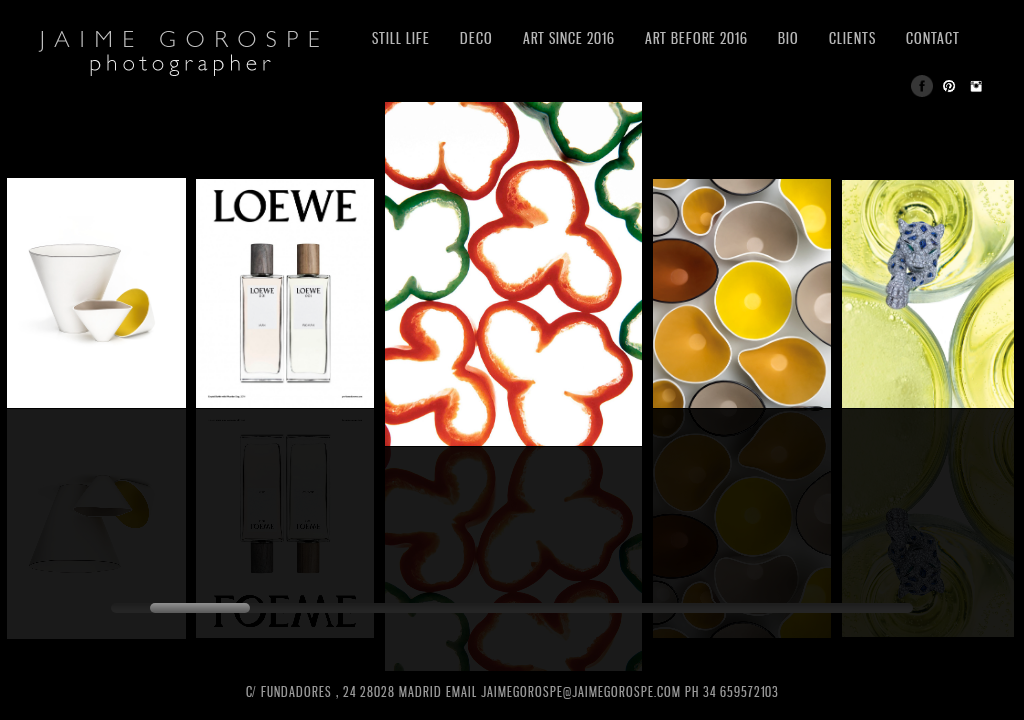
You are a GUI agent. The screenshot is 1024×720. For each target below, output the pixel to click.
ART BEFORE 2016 (696, 38)
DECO (476, 38)
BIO (788, 38)
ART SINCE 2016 (569, 38)
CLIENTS (852, 38)
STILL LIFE (401, 38)
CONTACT (933, 38)
